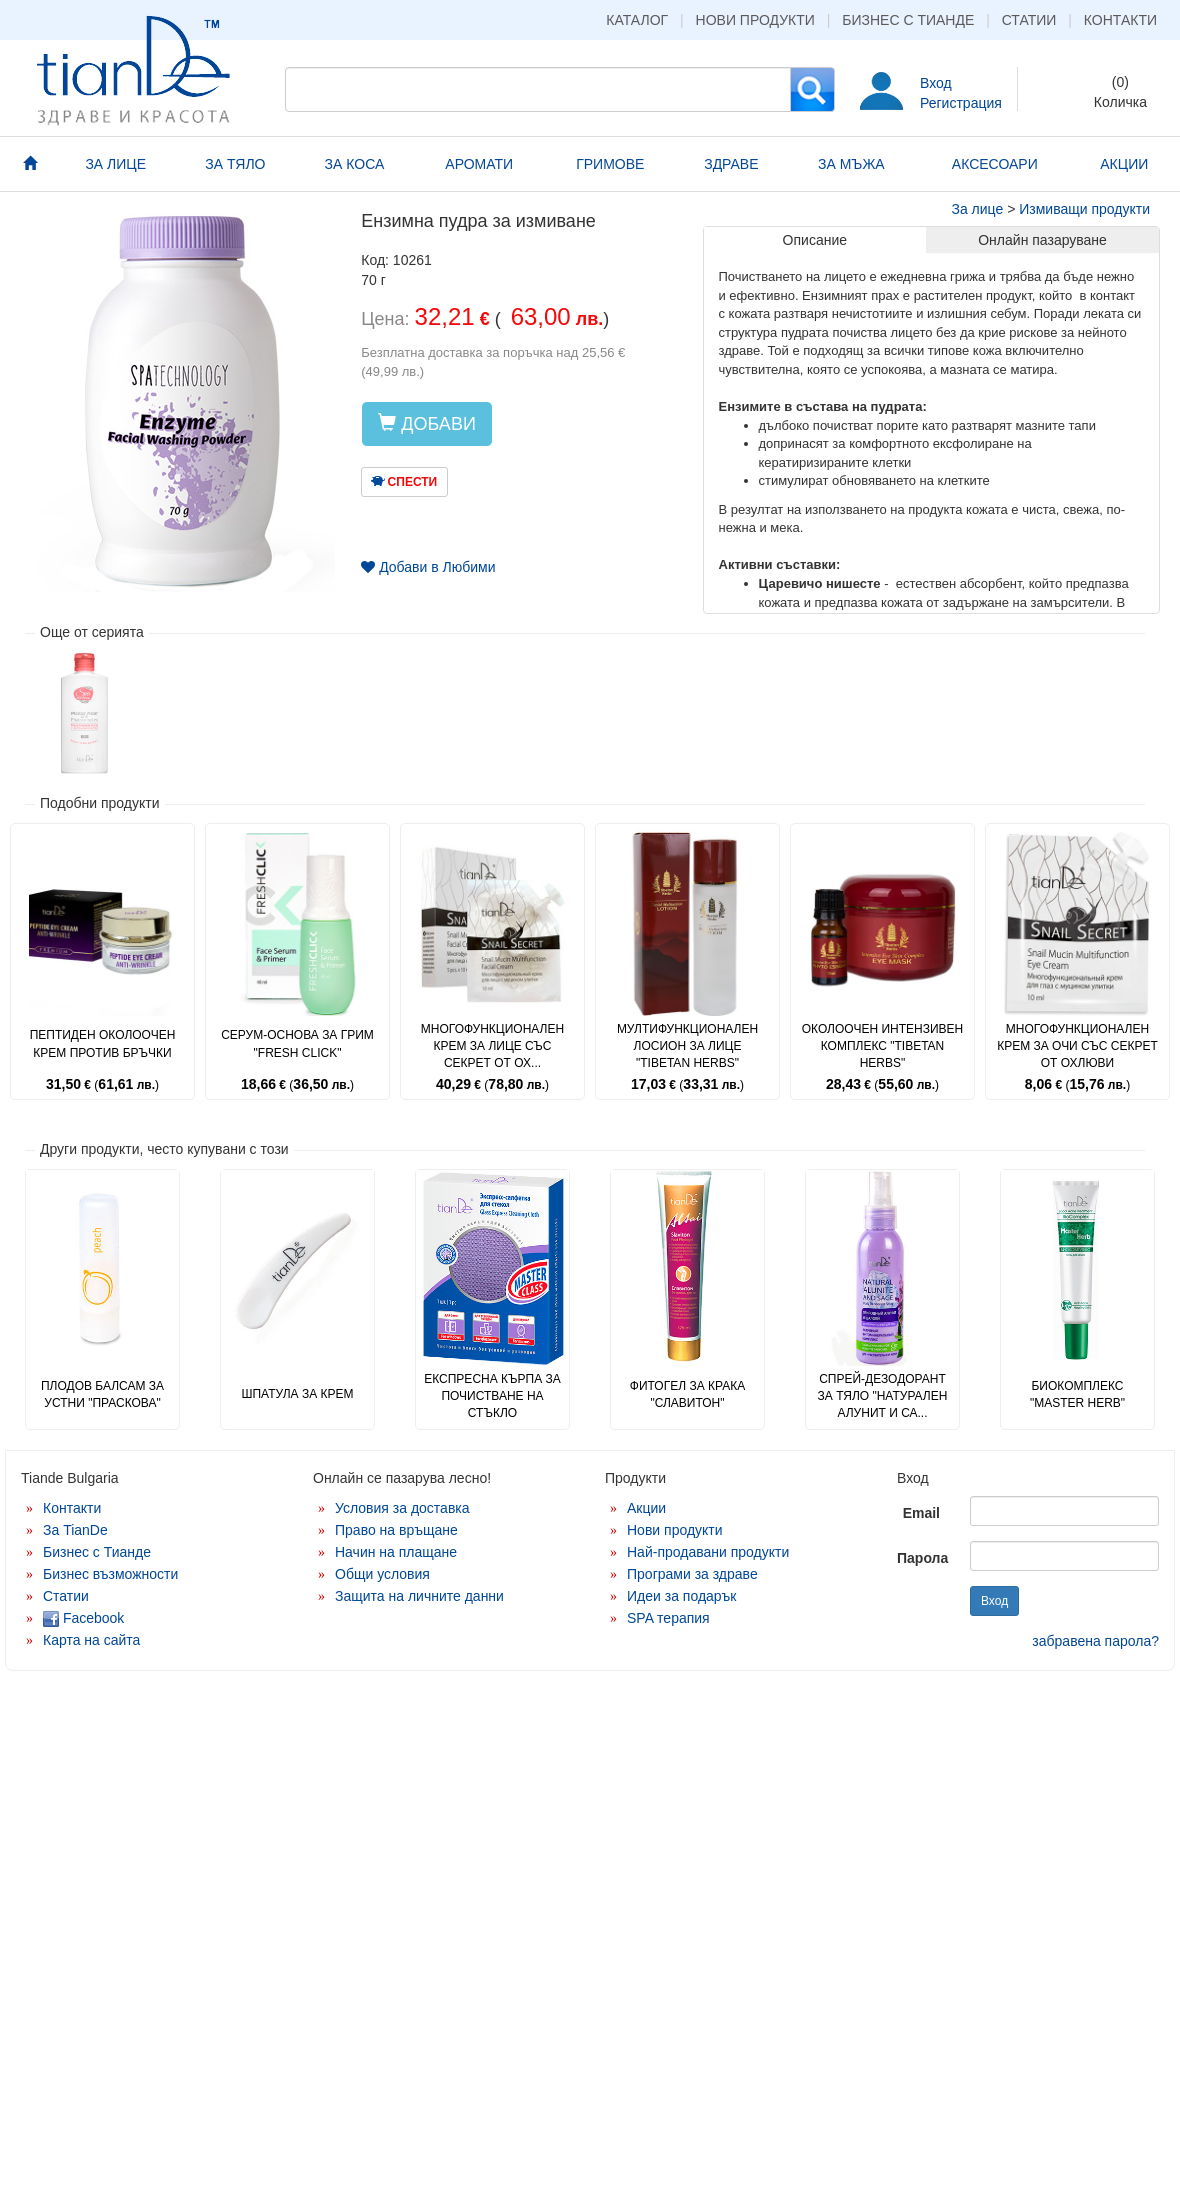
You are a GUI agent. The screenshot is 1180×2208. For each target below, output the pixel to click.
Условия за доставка (402, 1508)
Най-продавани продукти (708, 1552)
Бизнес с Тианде (908, 20)
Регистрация (961, 103)
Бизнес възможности (110, 1574)
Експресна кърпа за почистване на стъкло (492, 1396)
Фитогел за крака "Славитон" (687, 1394)
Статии (1029, 20)
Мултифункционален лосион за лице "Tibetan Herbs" (687, 1046)
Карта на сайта (91, 1640)
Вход (936, 83)
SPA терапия (668, 1618)
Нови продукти (755, 20)
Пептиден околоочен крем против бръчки (103, 1043)
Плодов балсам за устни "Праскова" (102, 1394)
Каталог (637, 20)
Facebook (83, 1618)
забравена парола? (1095, 1641)
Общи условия (382, 1574)
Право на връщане (396, 1530)
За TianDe (75, 1530)
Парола (922, 1558)
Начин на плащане (396, 1552)
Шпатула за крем (297, 1394)
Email (921, 1513)
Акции (646, 1508)
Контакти (1120, 20)
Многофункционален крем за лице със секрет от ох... (492, 1046)
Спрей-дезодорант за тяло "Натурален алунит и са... (883, 1396)
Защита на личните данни (419, 1596)
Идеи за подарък (682, 1596)
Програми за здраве (692, 1574)
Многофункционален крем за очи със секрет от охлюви (1077, 1046)
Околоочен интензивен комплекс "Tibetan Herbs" (883, 1046)
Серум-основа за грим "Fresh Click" (297, 1043)
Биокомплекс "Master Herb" (1077, 1394)
